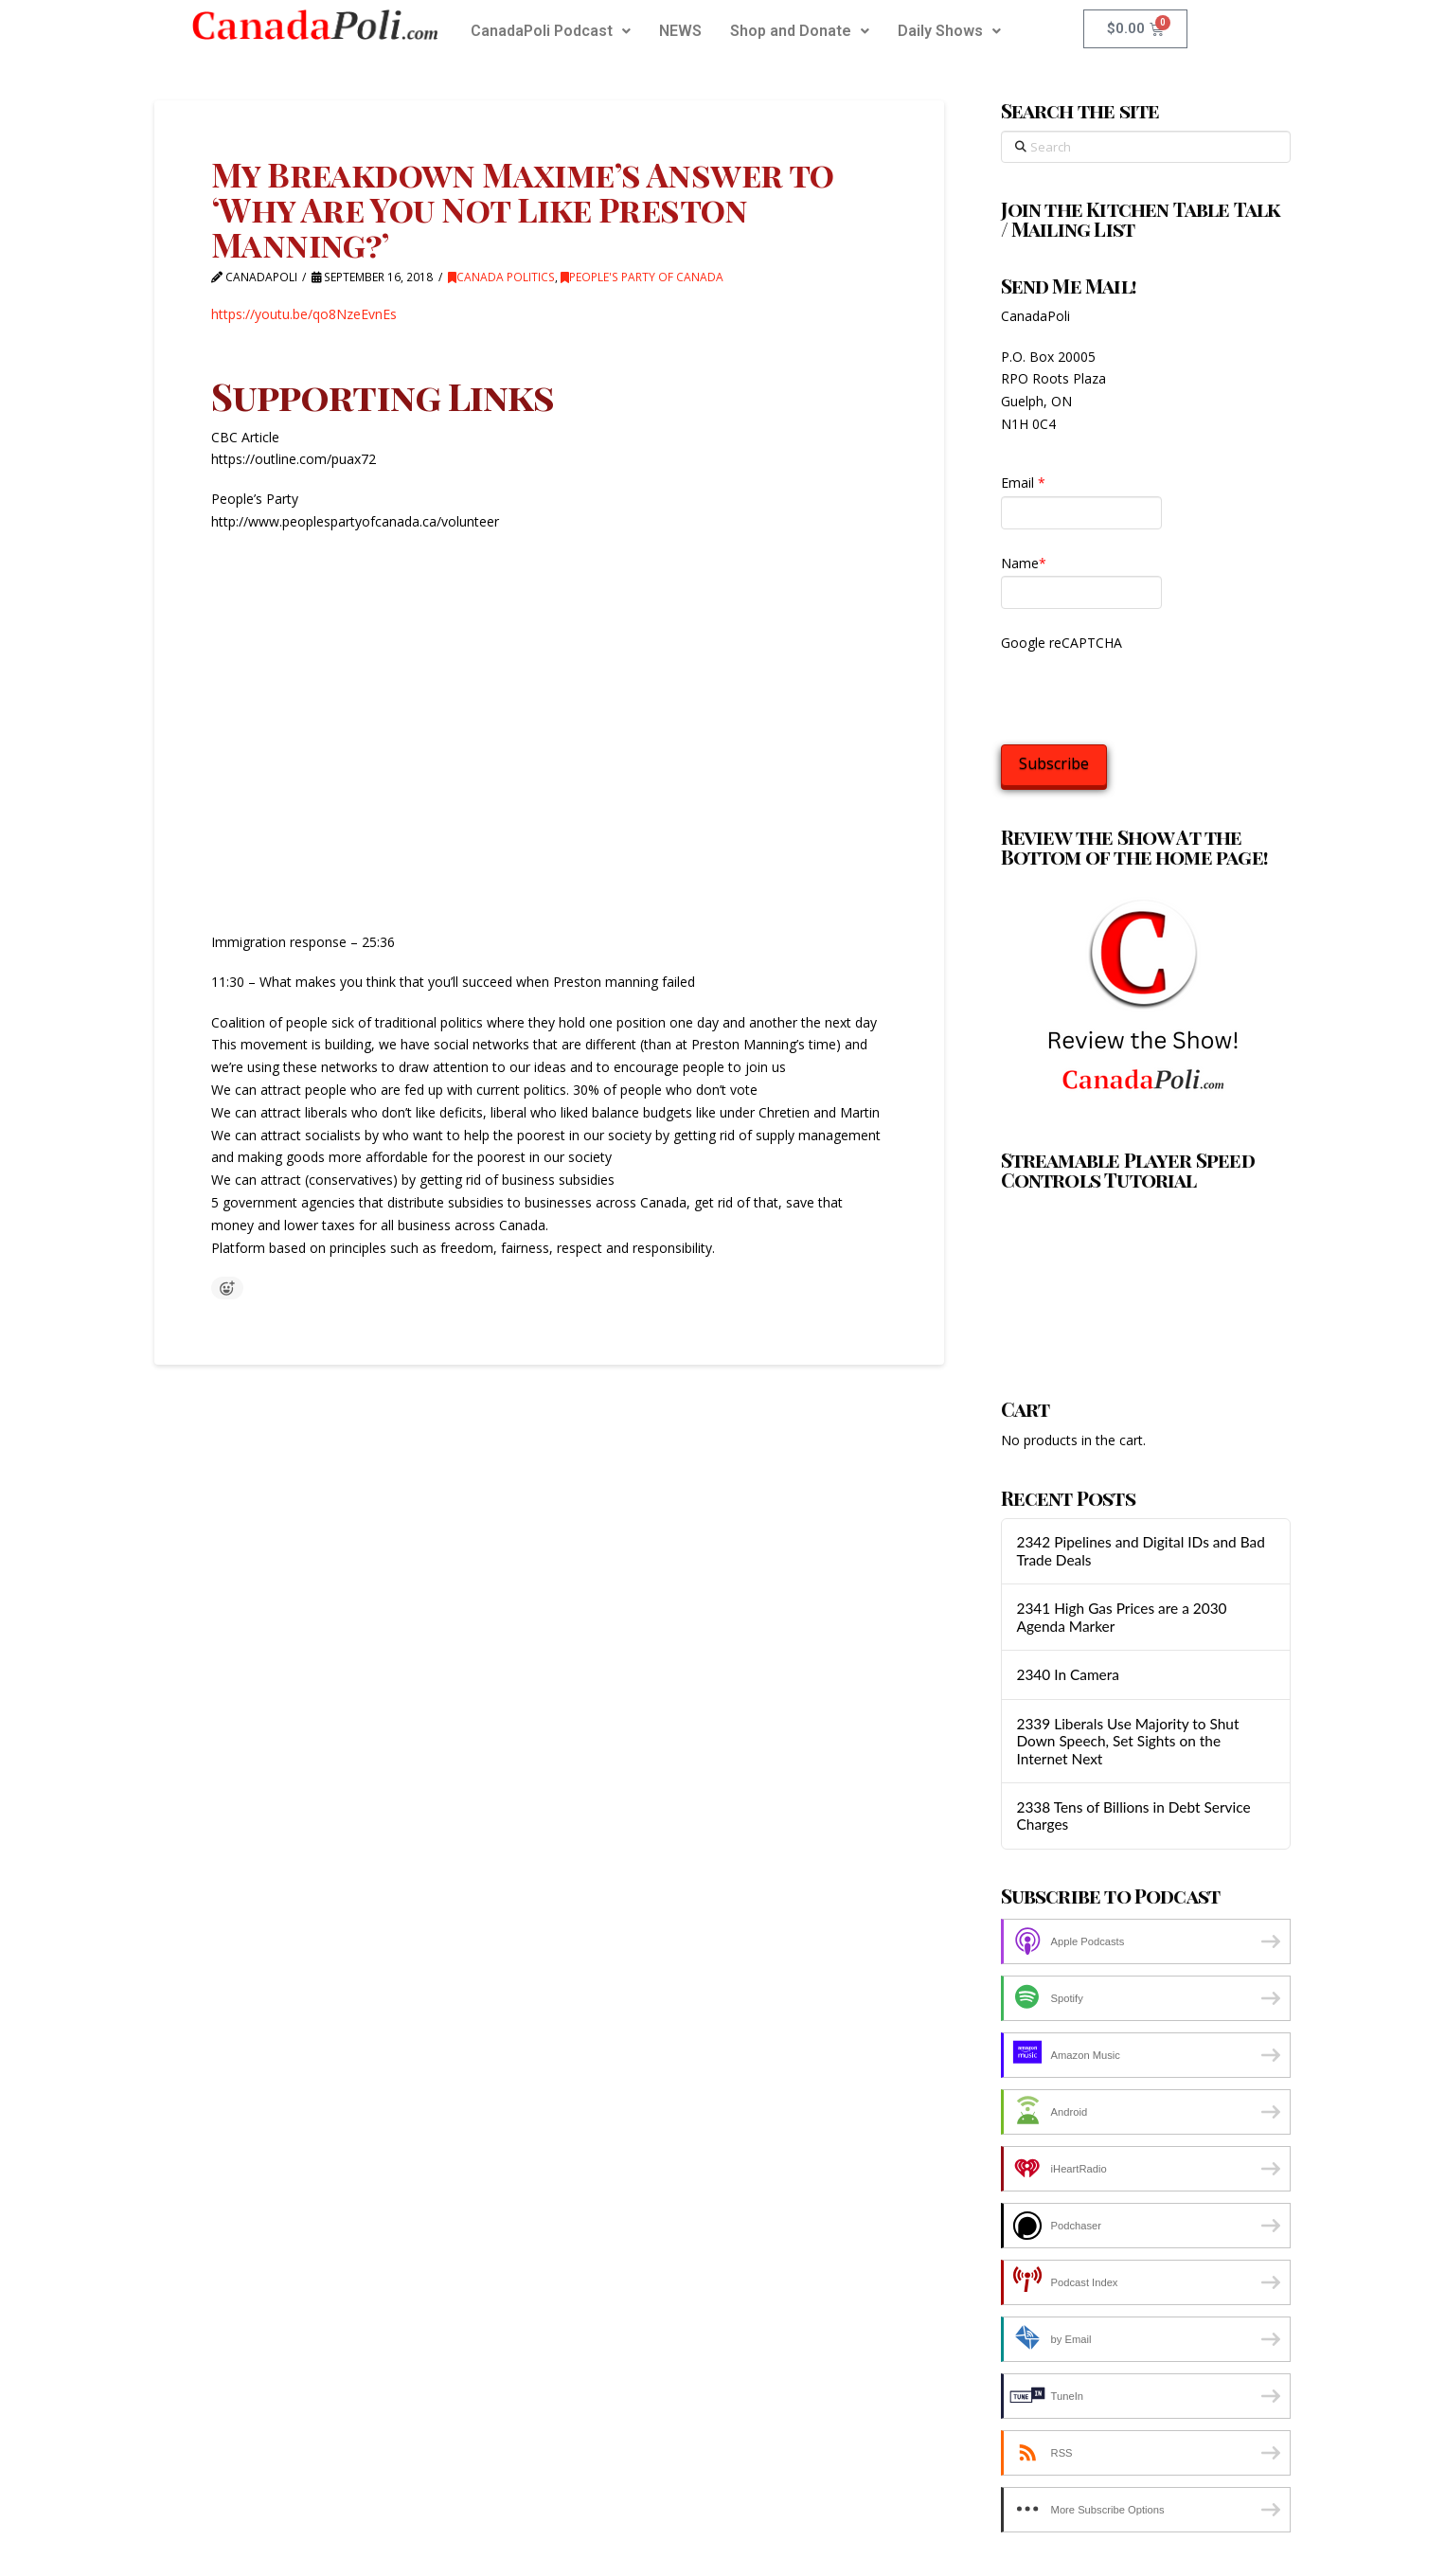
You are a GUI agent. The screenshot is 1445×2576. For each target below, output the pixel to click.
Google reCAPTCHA (1061, 643)
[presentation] (1145, 693)
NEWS (680, 31)
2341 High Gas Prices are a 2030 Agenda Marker (1121, 1617)
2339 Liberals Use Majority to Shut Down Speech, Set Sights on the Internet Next (1127, 1741)
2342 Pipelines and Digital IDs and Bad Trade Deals (1140, 1550)
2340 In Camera (1067, 1674)
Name (1023, 563)
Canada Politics (501, 277)
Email (1023, 483)
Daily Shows (949, 31)
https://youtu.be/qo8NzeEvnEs (304, 314)
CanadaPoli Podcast (551, 31)
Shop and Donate (799, 31)
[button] (550, 31)
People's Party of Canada (642, 277)
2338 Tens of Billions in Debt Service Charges (1133, 1816)
